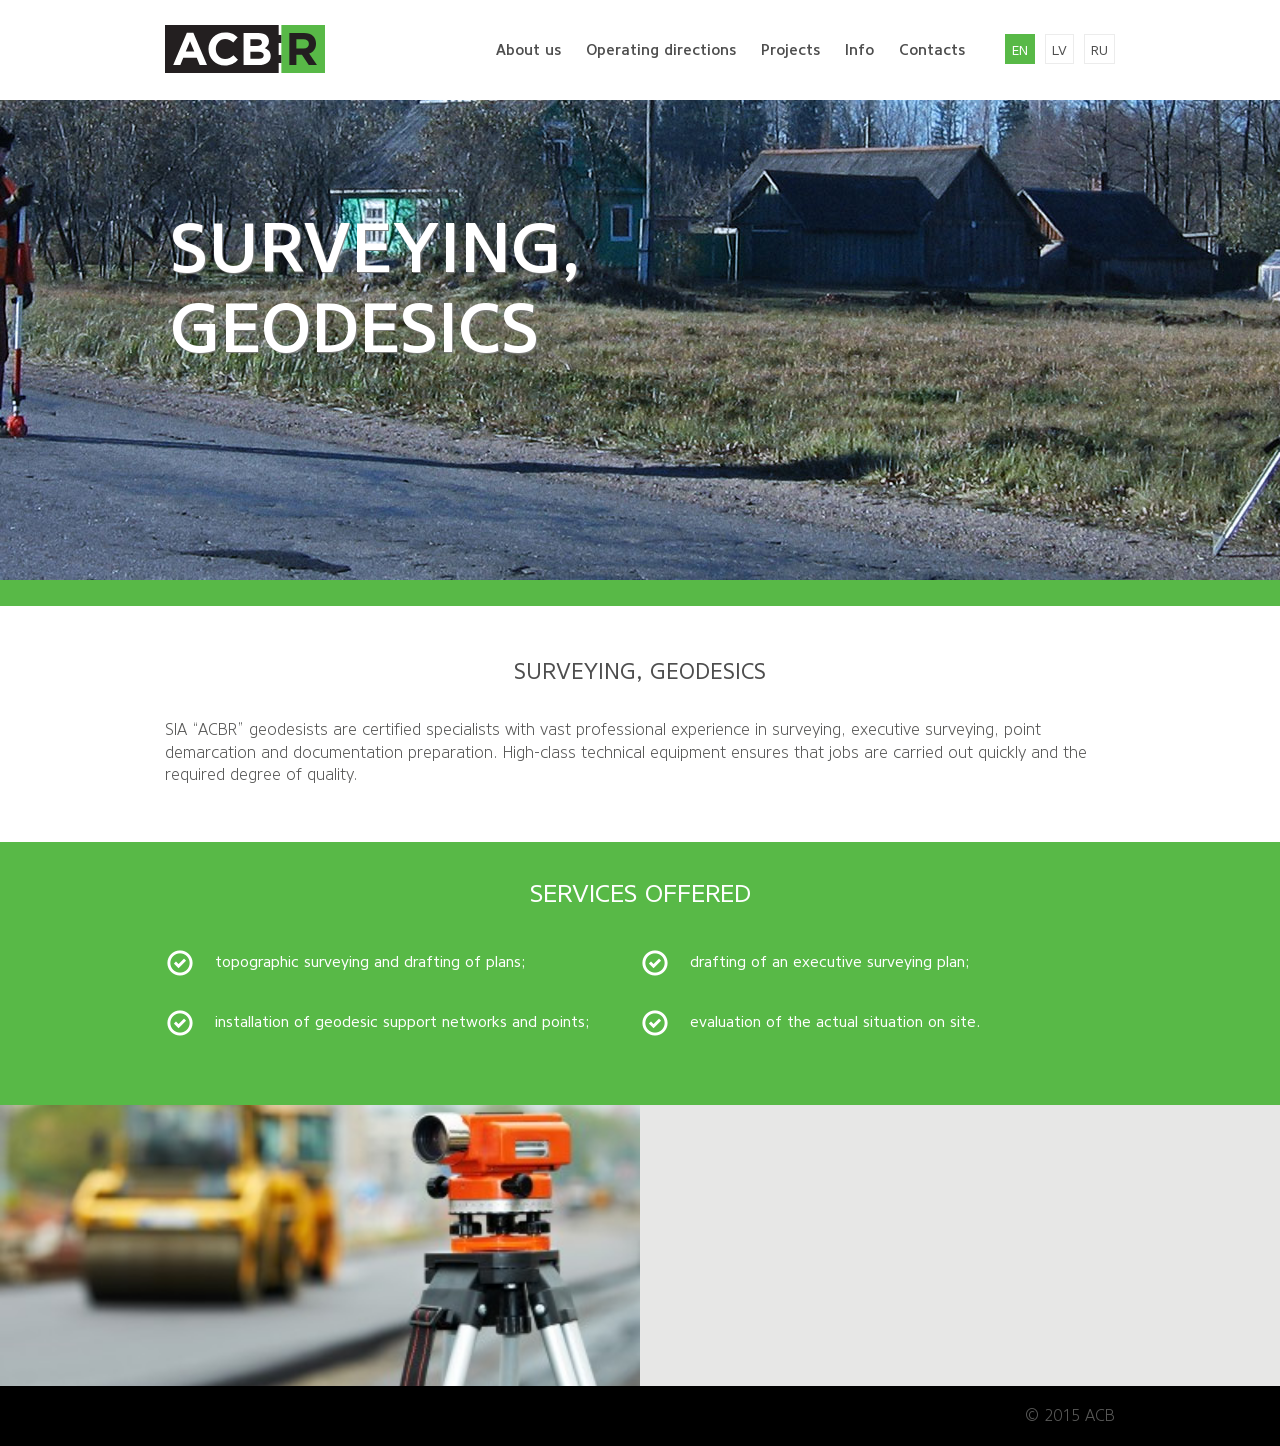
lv (1059, 50)
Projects (790, 50)
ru (1099, 50)
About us (528, 50)
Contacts (932, 50)
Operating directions (661, 50)
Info (859, 50)
